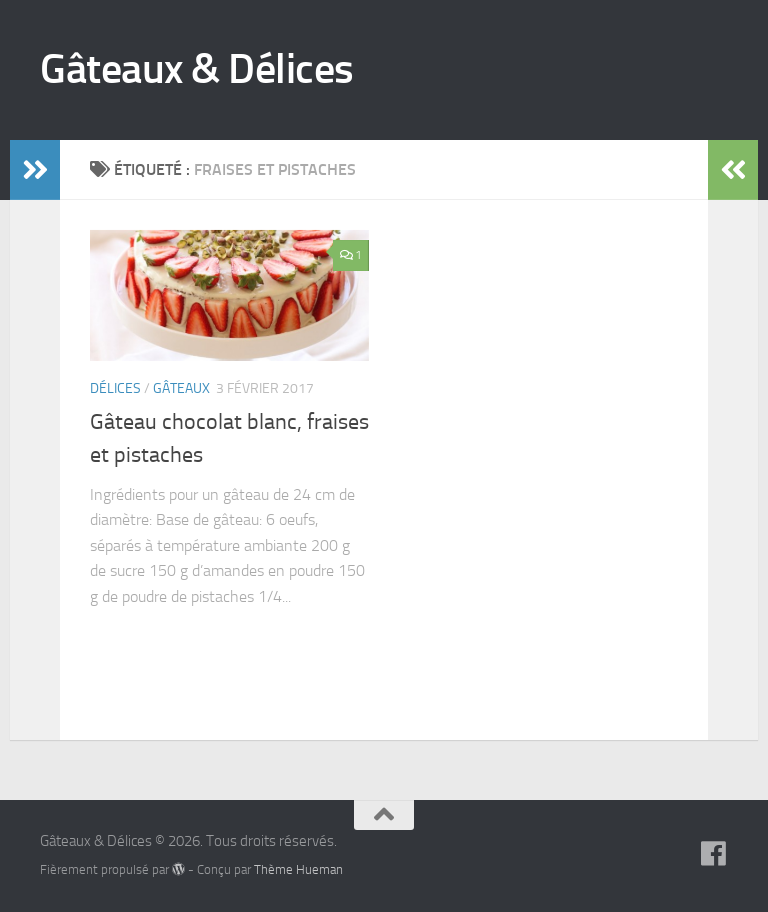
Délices (115, 388)
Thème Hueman (298, 869)
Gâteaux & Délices (197, 69)
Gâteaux (181, 388)
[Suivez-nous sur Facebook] (714, 854)
